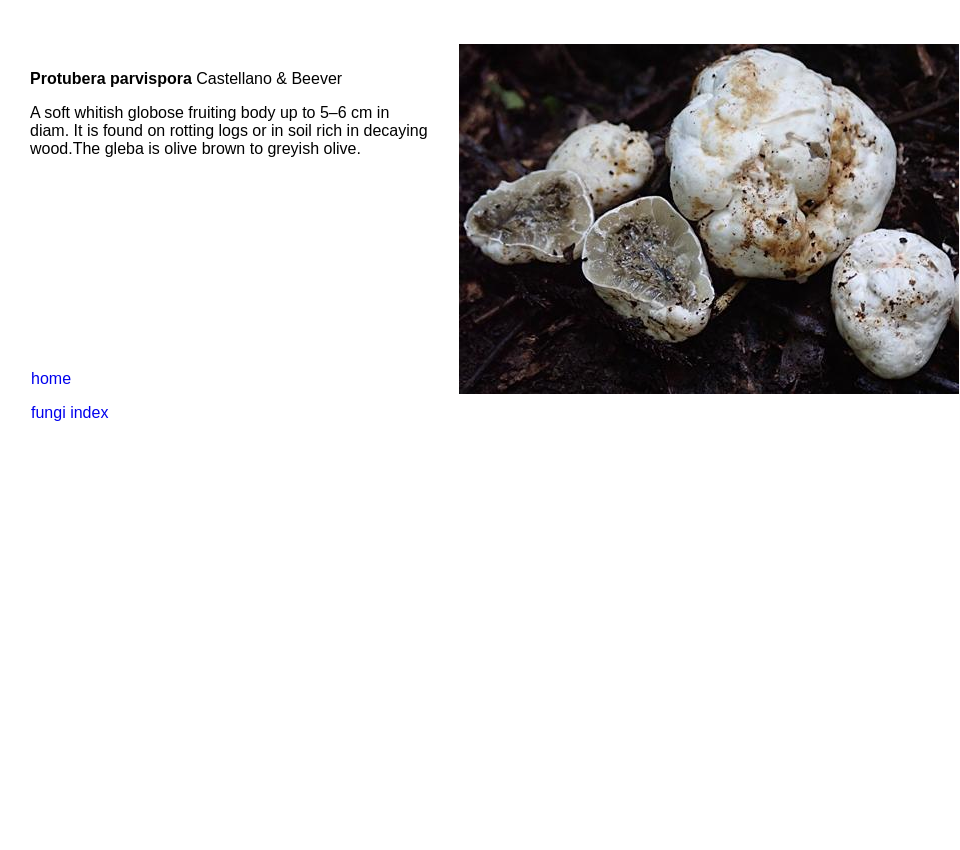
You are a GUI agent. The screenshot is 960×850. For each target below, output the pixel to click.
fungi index (69, 412)
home (51, 378)
